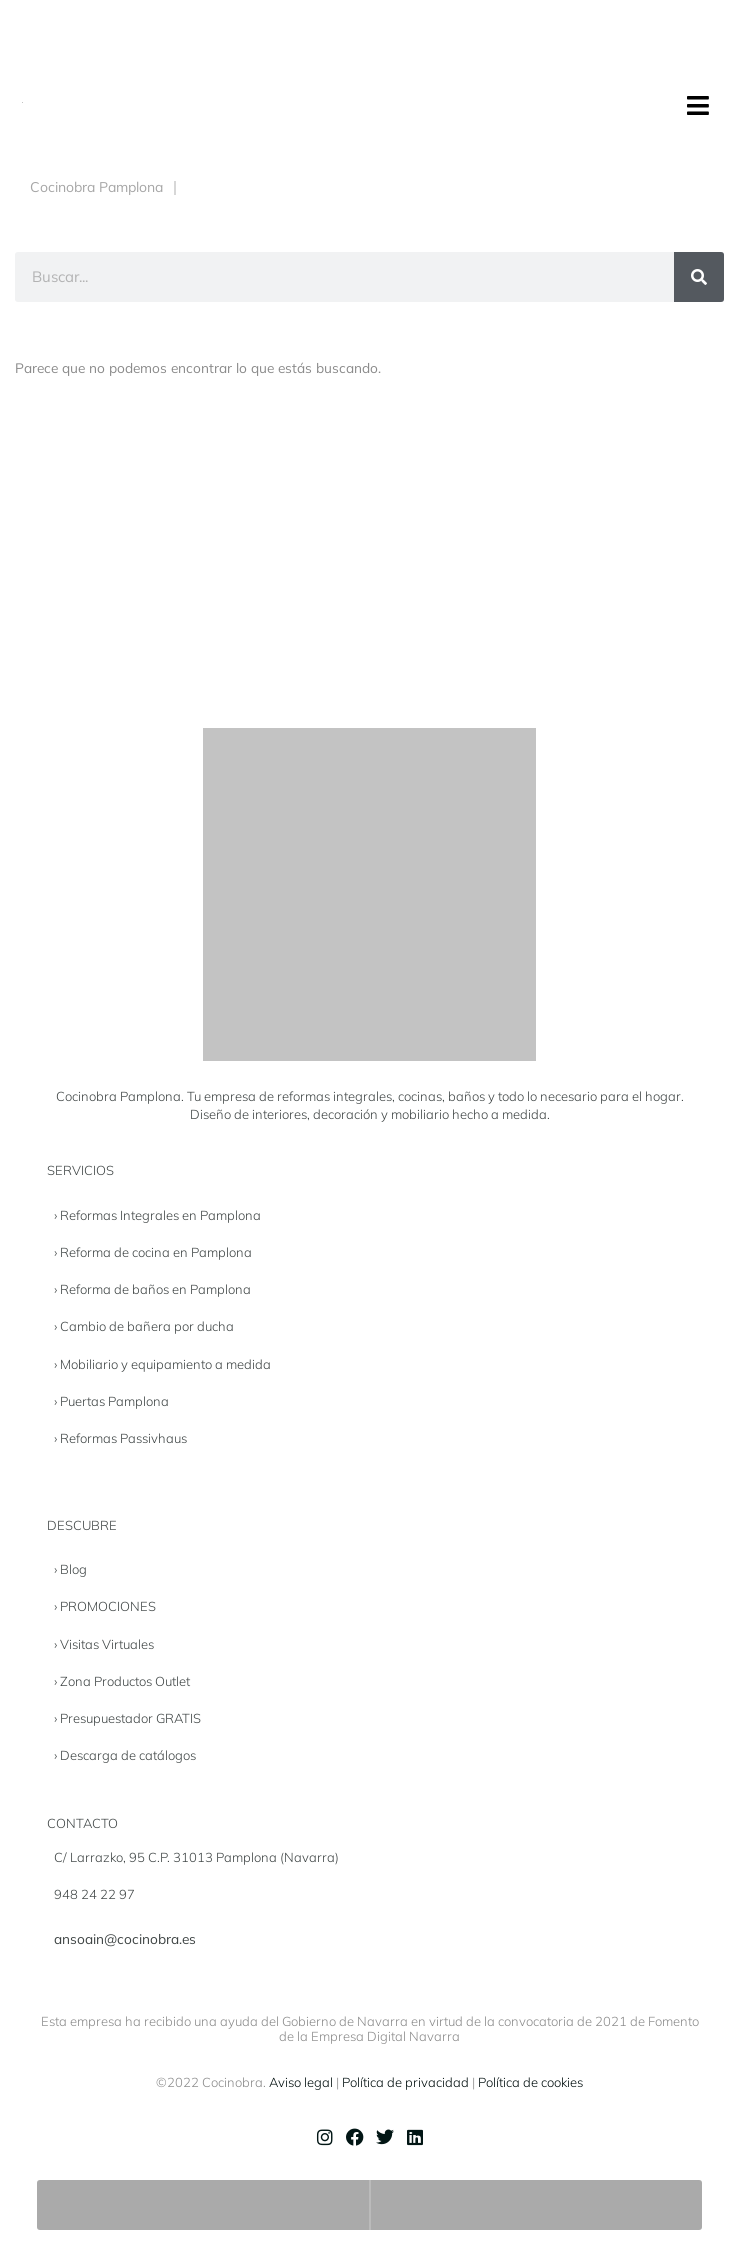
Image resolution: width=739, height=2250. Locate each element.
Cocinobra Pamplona (96, 187)
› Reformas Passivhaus (120, 1438)
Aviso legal (301, 2082)
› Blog (70, 1569)
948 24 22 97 (94, 1894)
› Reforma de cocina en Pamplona (153, 1252)
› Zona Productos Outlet (122, 1681)
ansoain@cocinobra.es (125, 1938)
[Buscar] (699, 277)
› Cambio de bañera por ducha (144, 1326)
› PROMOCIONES (105, 1606)
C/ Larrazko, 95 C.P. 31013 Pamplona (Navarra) (196, 1857)
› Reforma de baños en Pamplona (152, 1289)
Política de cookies (530, 2082)
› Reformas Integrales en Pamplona (157, 1215)
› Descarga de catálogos (125, 1755)
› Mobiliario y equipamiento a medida (162, 1364)
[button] (698, 106)
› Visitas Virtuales (104, 1644)
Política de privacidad (405, 2082)
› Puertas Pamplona (111, 1401)
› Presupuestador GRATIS (127, 1718)
